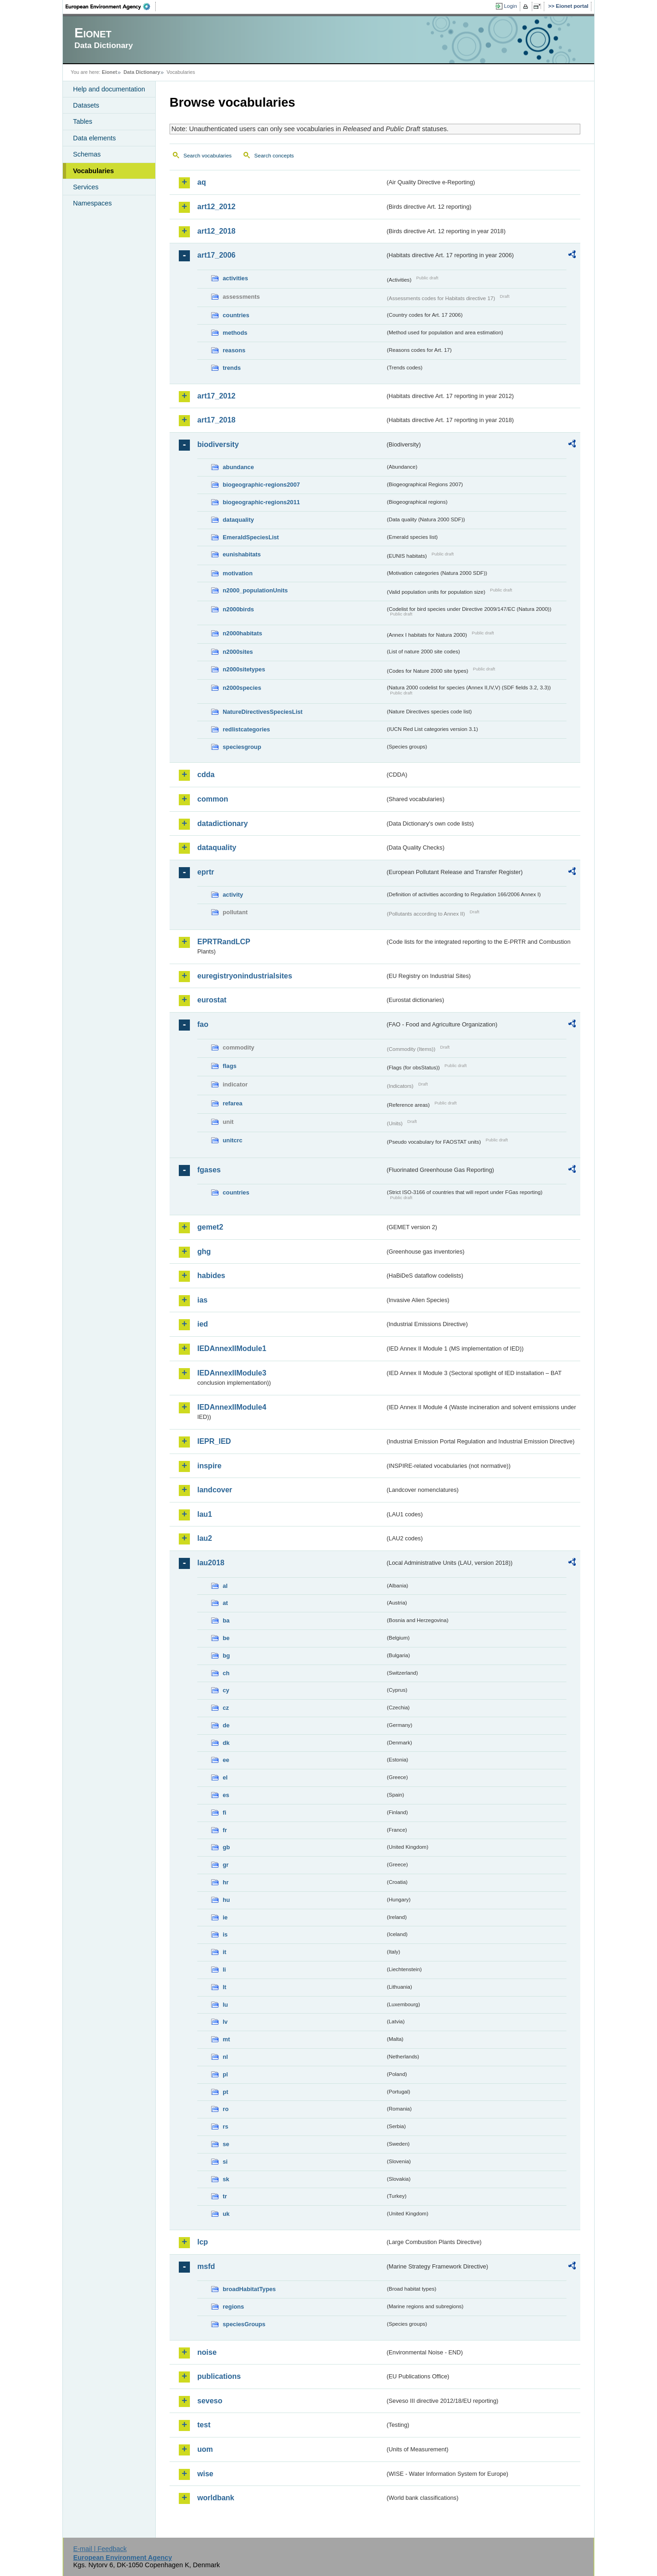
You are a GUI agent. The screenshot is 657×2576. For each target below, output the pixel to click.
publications (219, 2376)
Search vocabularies (207, 155)
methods (235, 332)
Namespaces (92, 203)
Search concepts (274, 155)
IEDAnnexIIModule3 (231, 1373)
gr (226, 1864)
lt (224, 1987)
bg (226, 1655)
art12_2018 (216, 231)
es (226, 1795)
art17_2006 (216, 255)
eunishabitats (242, 554)
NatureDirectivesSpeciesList (263, 711)
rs (225, 2126)
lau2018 (211, 1563)
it (224, 1952)
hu (226, 1899)
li (224, 1969)
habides (211, 1275)
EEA (111, 6)
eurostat (211, 1000)
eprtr (205, 872)
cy (226, 1690)
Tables (82, 121)
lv (225, 2021)
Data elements (94, 138)
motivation (238, 573)
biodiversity (218, 444)
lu (225, 2004)
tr (225, 2196)
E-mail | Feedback (100, 2548)
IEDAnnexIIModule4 (231, 1407)
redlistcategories (246, 729)
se (226, 2144)
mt (226, 2039)
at (225, 1602)
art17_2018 (216, 420)
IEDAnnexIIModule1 (231, 1348)
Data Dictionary (141, 72)
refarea (233, 1103)
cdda (205, 774)
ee (226, 1759)
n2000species (242, 687)
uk (226, 2213)
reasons (234, 350)
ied (202, 1324)
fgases (209, 1170)
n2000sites (238, 651)
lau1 (204, 1514)
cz (226, 1707)
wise (205, 2474)
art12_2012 (216, 207)
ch (226, 1673)
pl (225, 2074)
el (225, 1777)
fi (224, 1812)
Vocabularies (93, 171)
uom (205, 2449)
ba (226, 1620)
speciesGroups (244, 2324)
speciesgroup (242, 746)
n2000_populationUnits (255, 590)
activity (233, 894)
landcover (214, 1490)
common (212, 799)
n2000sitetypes (244, 669)
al (225, 1585)
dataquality (238, 519)
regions (233, 2306)
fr (225, 1830)
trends (232, 367)
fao (202, 1024)
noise (207, 2352)
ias (202, 1300)
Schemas (87, 154)
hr (226, 1882)
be (226, 1638)
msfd (206, 2266)
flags (230, 1065)
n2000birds (238, 609)
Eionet (109, 72)
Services (85, 187)
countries (236, 315)
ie (225, 1917)
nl (225, 2056)
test (203, 2425)
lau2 (204, 1538)
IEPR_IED (214, 1441)
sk (226, 2179)
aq (201, 182)
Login (510, 6)
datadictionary (222, 823)
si (225, 2161)
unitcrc (233, 1140)
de (226, 1725)
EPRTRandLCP (223, 942)
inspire (209, 1466)
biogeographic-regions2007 (261, 484)
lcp (202, 2242)
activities (235, 278)
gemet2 (210, 1227)
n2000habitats (242, 633)
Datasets (86, 105)
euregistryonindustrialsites (244, 976)
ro (226, 2108)
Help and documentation (109, 89)
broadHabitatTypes (249, 2289)
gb (226, 1847)
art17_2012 (216, 396)
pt (225, 2091)
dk (226, 1742)
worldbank (215, 2498)
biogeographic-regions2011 (261, 502)
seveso (209, 2401)
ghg (204, 1251)
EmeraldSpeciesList (251, 537)
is (225, 1934)
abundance (238, 467)
